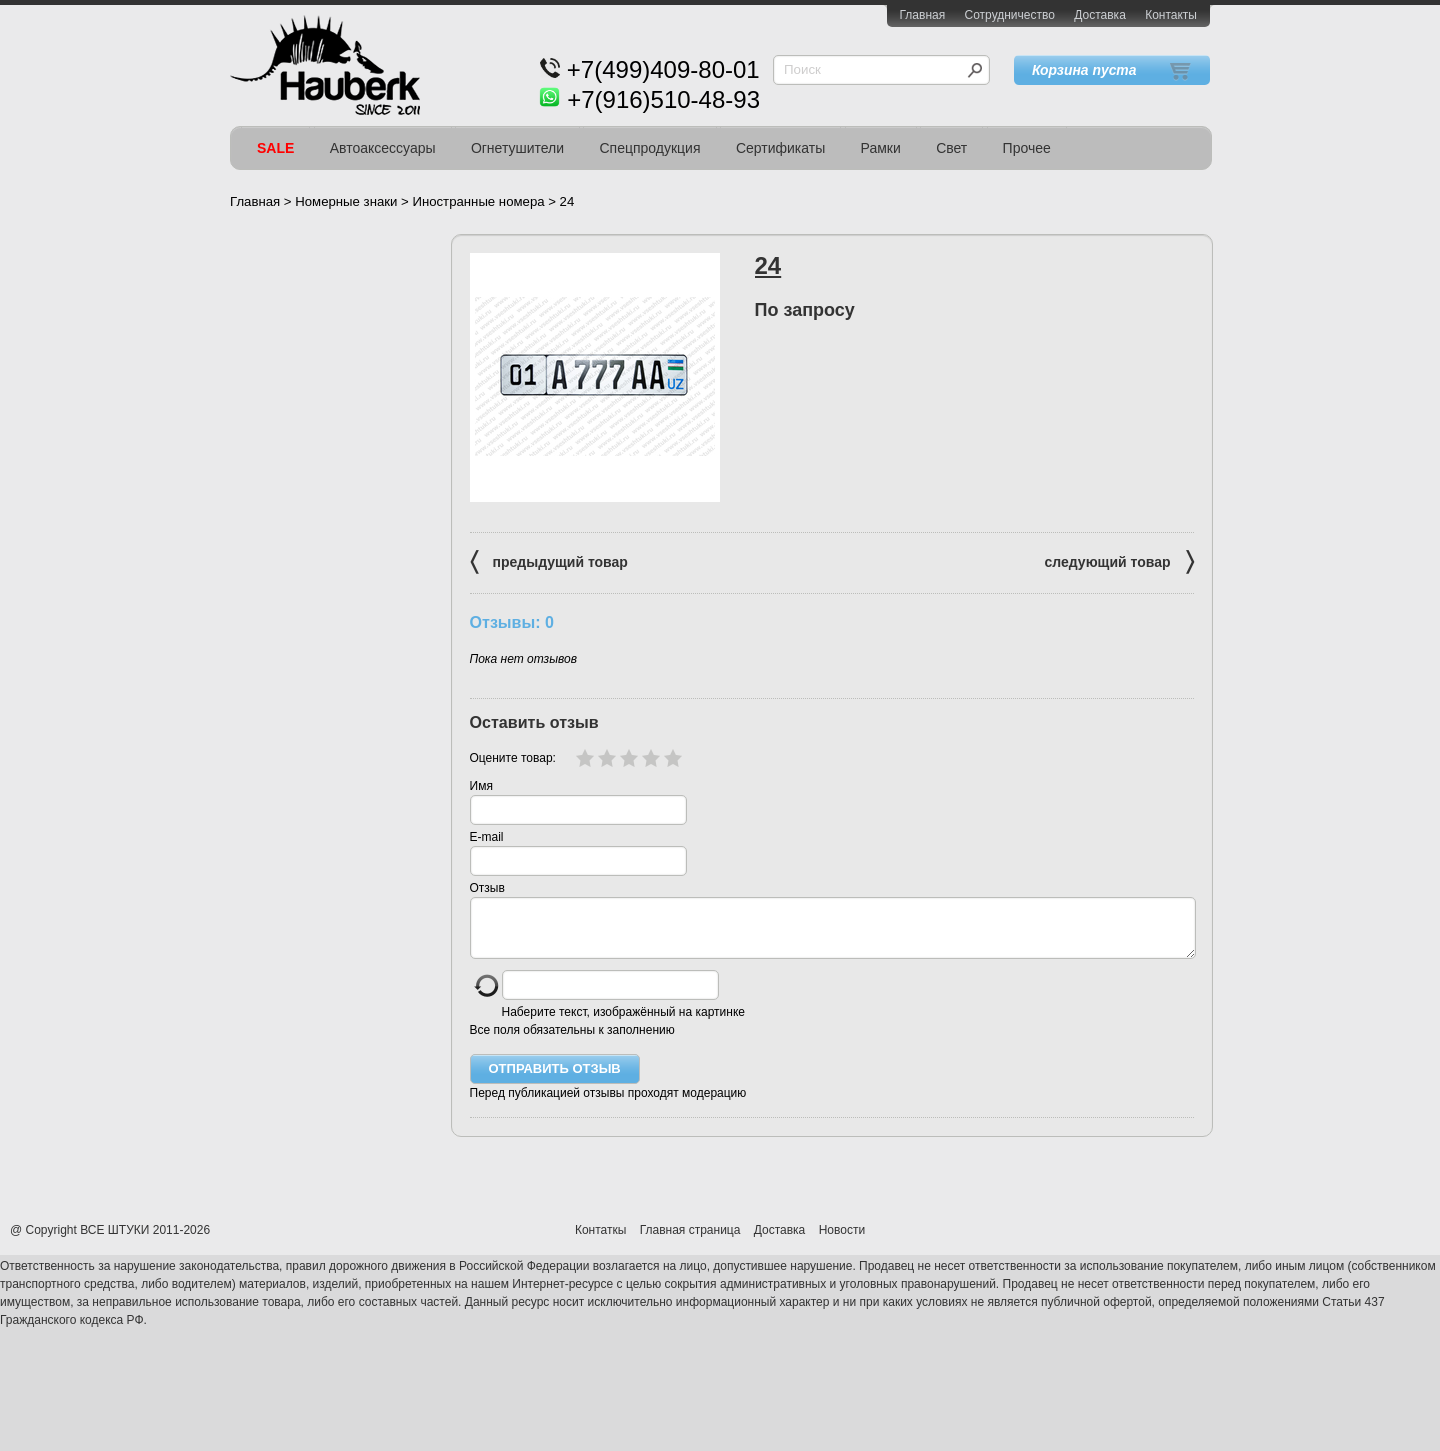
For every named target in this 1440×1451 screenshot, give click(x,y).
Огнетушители (517, 148)
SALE (275, 148)
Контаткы (600, 1242)
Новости (842, 1242)
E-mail (487, 837)
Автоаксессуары (383, 148)
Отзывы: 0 (512, 622)
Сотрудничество (1010, 15)
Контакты (1171, 15)
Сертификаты (780, 148)
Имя (481, 786)
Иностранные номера (478, 201)
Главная (923, 15)
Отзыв (487, 888)
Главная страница (690, 1242)
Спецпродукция (649, 148)
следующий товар (1119, 560)
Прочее (1027, 148)
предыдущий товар (549, 560)
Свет (951, 148)
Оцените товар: (513, 758)
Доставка (1100, 15)
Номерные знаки (346, 201)
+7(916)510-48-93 (663, 99)
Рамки (881, 148)
